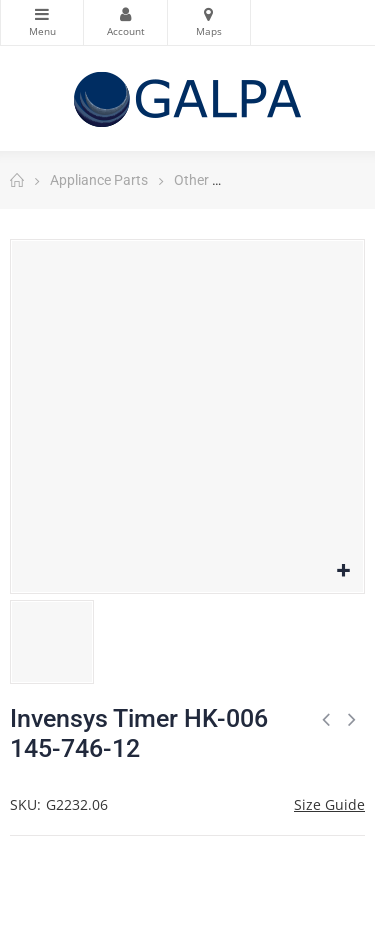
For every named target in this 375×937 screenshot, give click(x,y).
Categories (42, 14)
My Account (125, 14)
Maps (209, 14)
